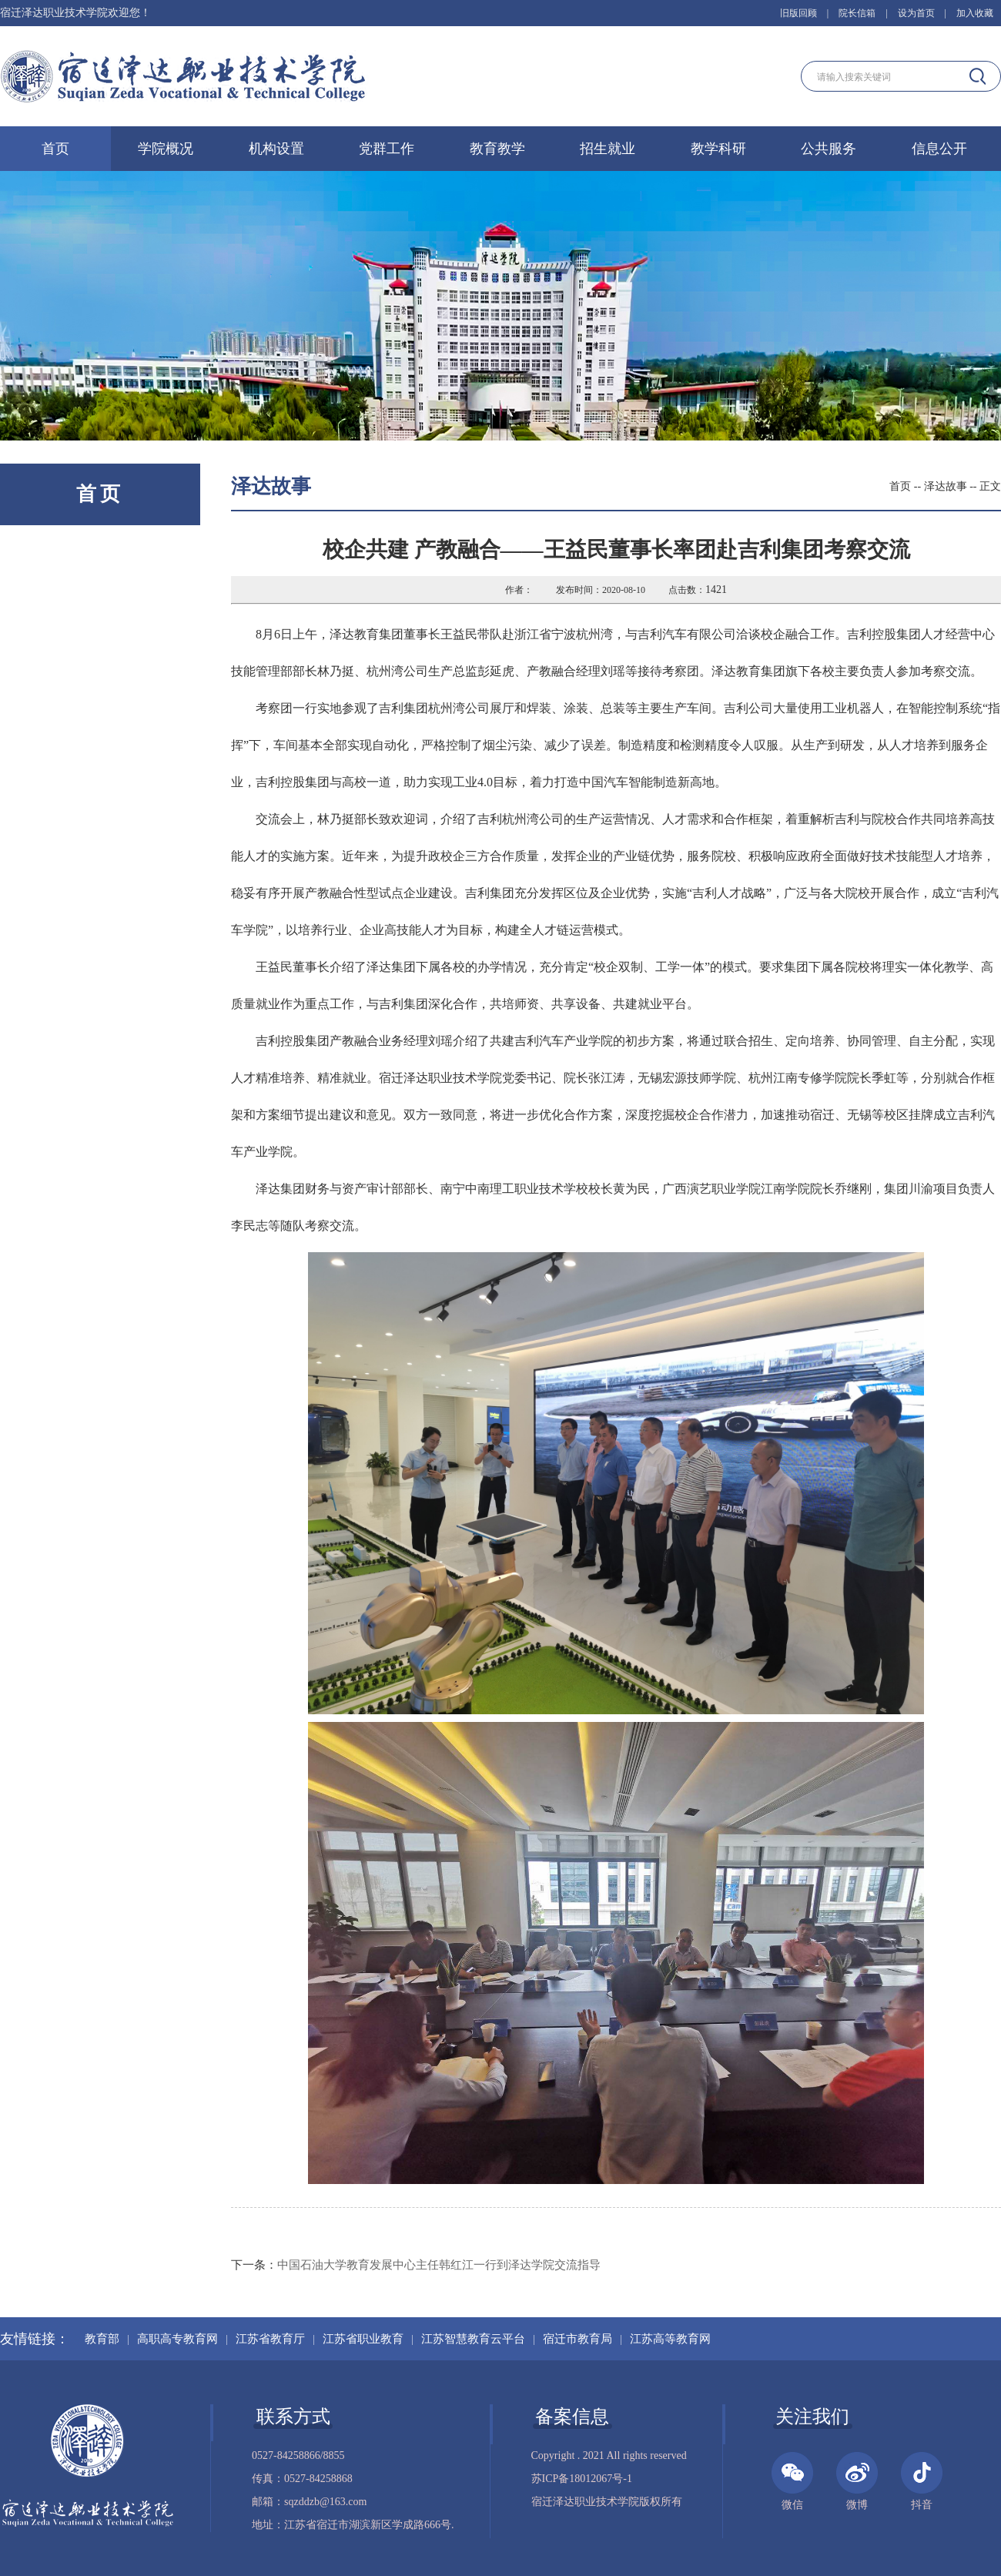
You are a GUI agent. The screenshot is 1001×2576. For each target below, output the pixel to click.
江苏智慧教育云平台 (473, 2339)
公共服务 (828, 148)
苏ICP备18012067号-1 (581, 2478)
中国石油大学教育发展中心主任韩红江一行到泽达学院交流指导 (439, 2265)
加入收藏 (974, 13)
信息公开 (939, 148)
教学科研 (718, 148)
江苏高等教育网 (670, 2339)
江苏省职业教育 (363, 2339)
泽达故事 (945, 486)
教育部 (102, 2339)
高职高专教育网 (177, 2339)
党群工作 (386, 148)
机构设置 (276, 148)
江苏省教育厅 (270, 2339)
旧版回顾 (798, 13)
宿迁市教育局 (577, 2339)
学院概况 (165, 148)
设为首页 (916, 13)
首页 (55, 148)
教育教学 (497, 148)
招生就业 (607, 148)
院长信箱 (857, 13)
